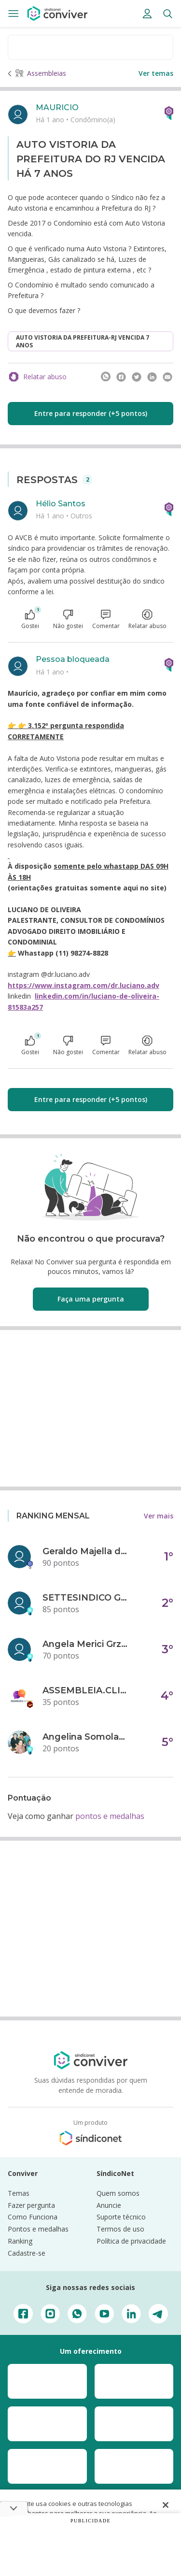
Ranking (20, 2241)
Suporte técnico (121, 2216)
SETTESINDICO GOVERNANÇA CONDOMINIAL (85, 1597)
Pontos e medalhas (38, 2228)
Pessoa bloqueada (73, 659)
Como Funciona (32, 2216)
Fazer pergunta (31, 2205)
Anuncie (109, 2205)
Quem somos (118, 2193)
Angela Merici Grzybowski (85, 1644)
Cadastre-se (26, 2253)
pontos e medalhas (109, 1816)
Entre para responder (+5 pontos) (90, 413)
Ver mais (158, 1515)
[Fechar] (165, 2505)
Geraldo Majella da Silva (85, 1551)
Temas (18, 2193)
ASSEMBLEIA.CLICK (85, 1690)
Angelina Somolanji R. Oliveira (85, 1737)
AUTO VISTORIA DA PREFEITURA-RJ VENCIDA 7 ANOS (82, 341)
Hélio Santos (60, 503)
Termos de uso (120, 2228)
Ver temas (156, 73)
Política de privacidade (131, 2241)
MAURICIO (57, 107)
